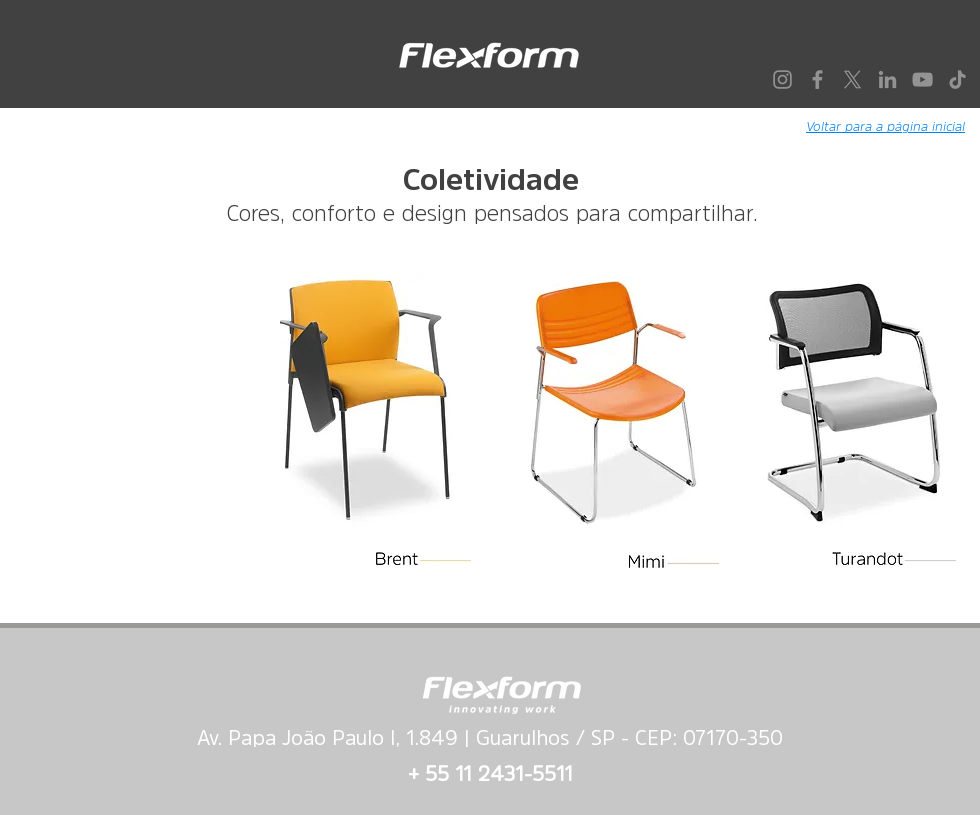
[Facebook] (817, 79)
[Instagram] (782, 79)
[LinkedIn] (887, 79)
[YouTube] (922, 79)
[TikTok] (957, 79)
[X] (852, 79)
